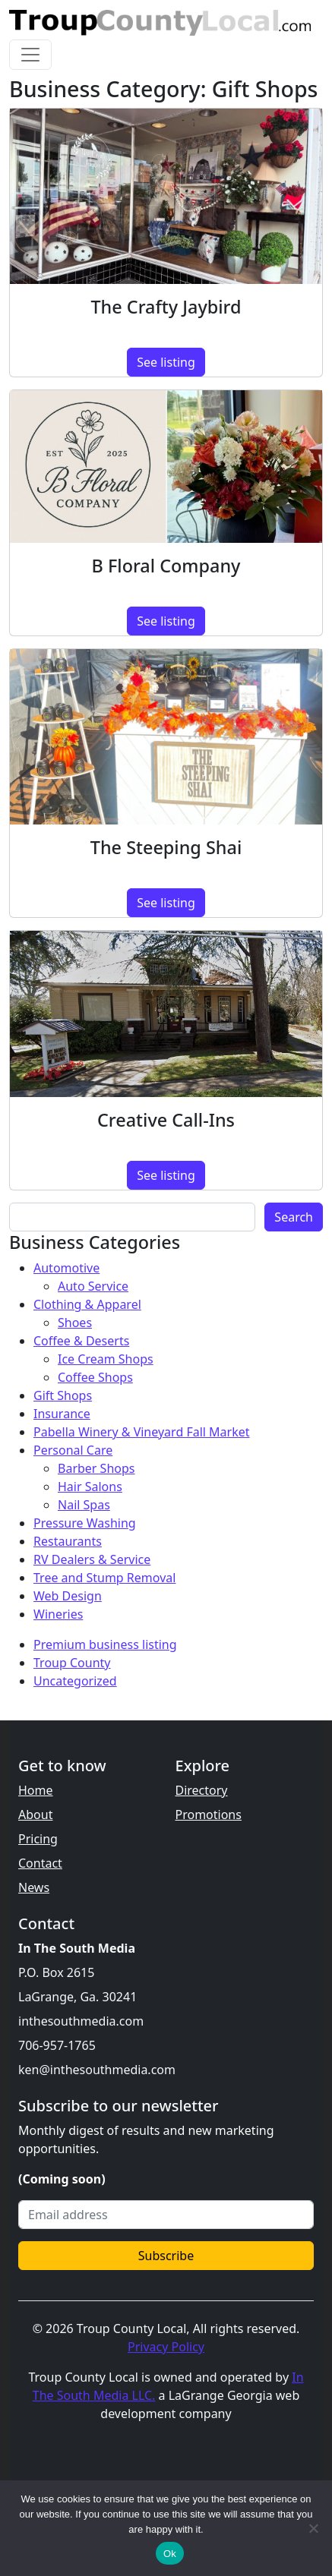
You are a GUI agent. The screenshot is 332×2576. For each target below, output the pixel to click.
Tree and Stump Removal (104, 1577)
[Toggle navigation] (30, 54)
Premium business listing (105, 1644)
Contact (40, 1863)
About (35, 1814)
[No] (313, 2528)
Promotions (208, 1814)
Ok (169, 2553)
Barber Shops (96, 1468)
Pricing (38, 1838)
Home (35, 1790)
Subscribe (166, 2255)
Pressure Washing (84, 1523)
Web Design (67, 1596)
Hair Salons (90, 1486)
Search (293, 1217)
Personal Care (72, 1450)
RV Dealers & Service (91, 1559)
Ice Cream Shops (105, 1359)
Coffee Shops (95, 1377)
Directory (201, 1790)
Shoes (75, 1322)
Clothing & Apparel (87, 1304)
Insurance (61, 1413)
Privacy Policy (166, 2346)
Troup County (71, 1662)
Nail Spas (84, 1504)
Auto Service (93, 1286)
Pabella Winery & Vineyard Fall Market (141, 1432)
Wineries (58, 1614)
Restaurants (67, 1541)
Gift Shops (62, 1395)
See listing (166, 362)
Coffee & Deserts (81, 1340)
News (33, 1887)
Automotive (66, 1268)
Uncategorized (75, 1681)
